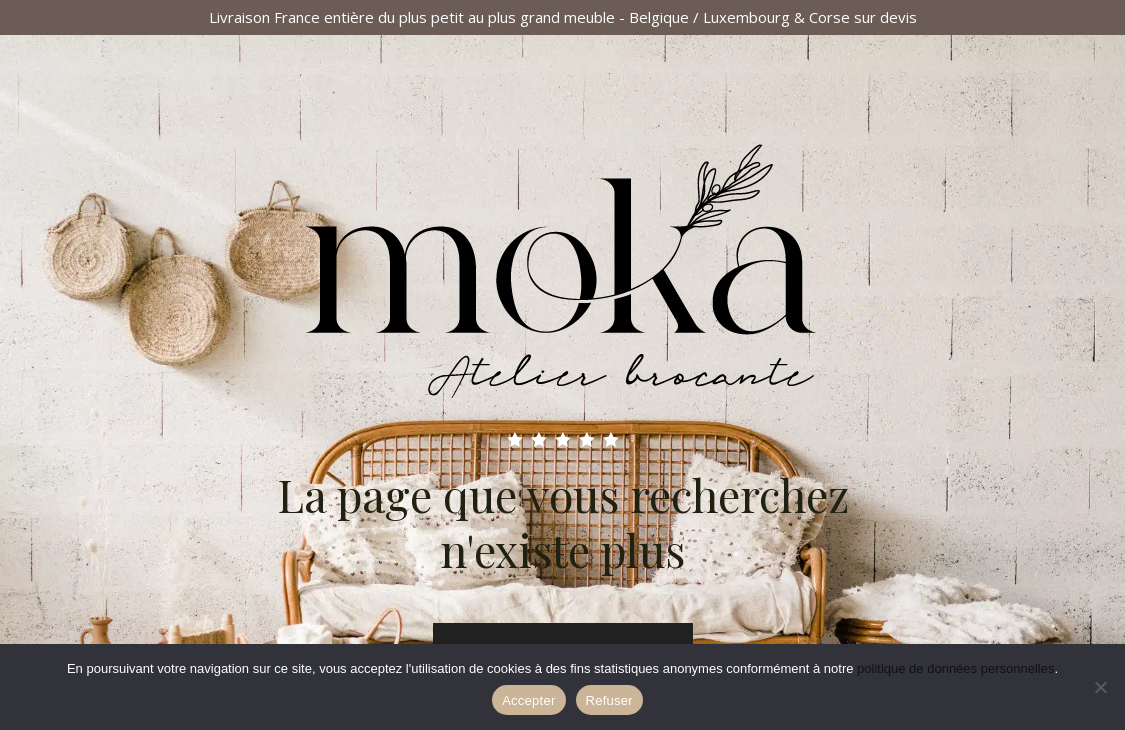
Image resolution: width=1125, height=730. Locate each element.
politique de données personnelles (955, 668)
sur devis (885, 17)
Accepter (528, 700)
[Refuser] (1100, 687)
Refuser (609, 700)
